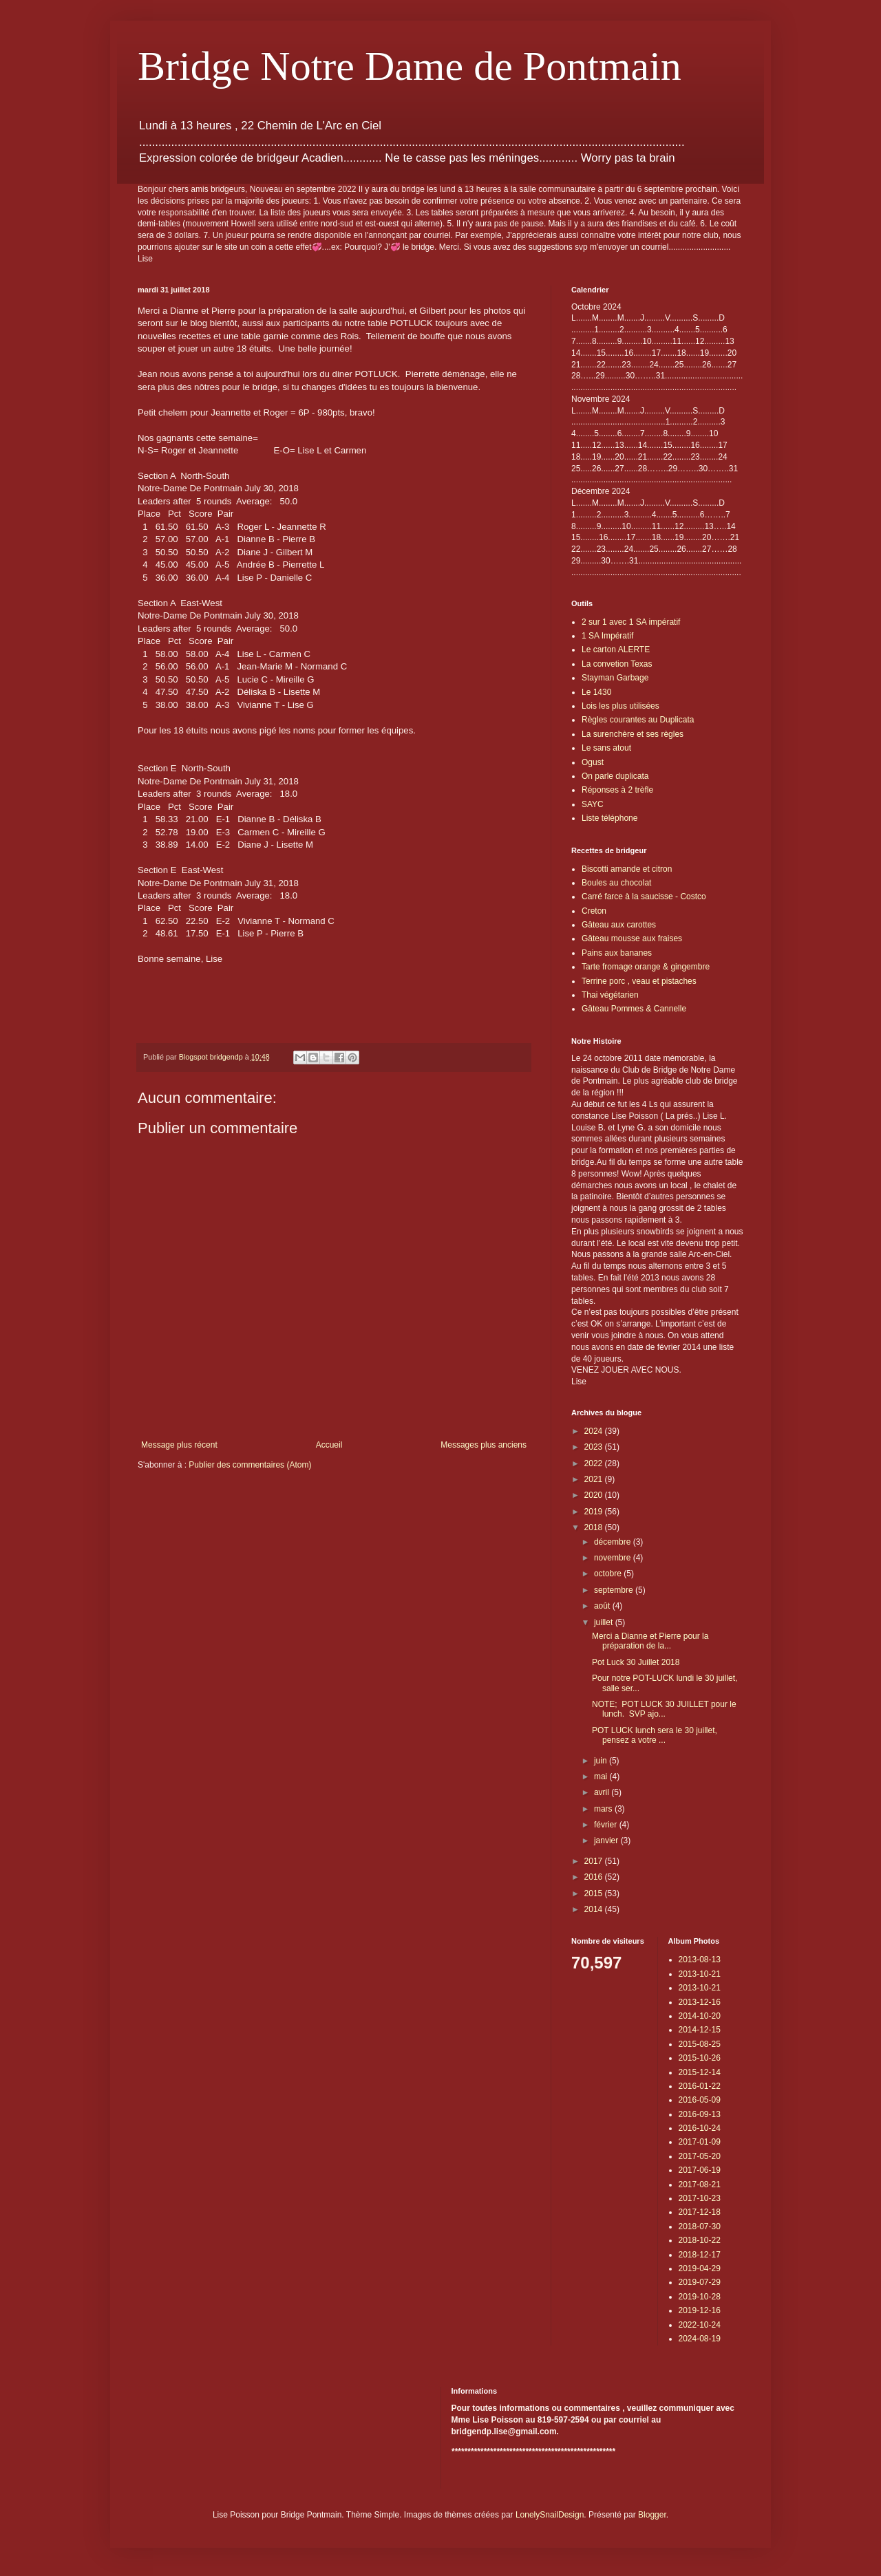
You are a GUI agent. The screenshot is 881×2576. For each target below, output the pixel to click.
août (603, 1606)
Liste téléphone (609, 818)
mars (604, 1809)
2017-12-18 (700, 2212)
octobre (609, 1573)
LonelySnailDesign (550, 2515)
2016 (594, 1877)
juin (601, 1760)
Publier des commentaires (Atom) (250, 1465)
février (606, 1824)
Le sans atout (606, 748)
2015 (594, 1893)
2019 (594, 1511)
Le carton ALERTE (616, 649)
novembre (613, 1558)
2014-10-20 (700, 2016)
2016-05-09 (700, 2100)
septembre (614, 1590)
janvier (607, 1840)
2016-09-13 (700, 2114)
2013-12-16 (700, 2002)
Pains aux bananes (617, 953)
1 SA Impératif (607, 636)
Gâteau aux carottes (619, 925)
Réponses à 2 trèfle (617, 790)
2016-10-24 (700, 2128)
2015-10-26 (700, 2058)
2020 (594, 1495)
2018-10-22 (700, 2240)
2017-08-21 (700, 2184)
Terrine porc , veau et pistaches (639, 981)
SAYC (593, 804)
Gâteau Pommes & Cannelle (634, 1008)
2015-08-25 (700, 2044)
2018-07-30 (700, 2226)
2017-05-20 (700, 2156)
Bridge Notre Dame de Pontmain (409, 66)
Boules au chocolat (616, 883)
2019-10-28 (700, 2296)
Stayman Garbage (615, 678)
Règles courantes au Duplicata (638, 719)
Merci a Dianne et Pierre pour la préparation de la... (650, 1641)
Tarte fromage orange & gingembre (646, 967)
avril (602, 1792)
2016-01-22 (700, 2086)
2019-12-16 (700, 2310)
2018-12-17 (700, 2255)
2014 (594, 1909)
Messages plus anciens (483, 1445)
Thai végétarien (610, 995)
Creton (594, 911)
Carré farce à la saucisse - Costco (644, 896)
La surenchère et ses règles (632, 734)
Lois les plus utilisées (620, 706)
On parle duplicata (615, 776)
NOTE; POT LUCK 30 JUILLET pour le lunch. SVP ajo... (664, 1709)
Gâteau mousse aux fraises (632, 938)
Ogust (593, 762)
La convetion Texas (617, 664)
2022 (594, 1463)
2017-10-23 (700, 2198)
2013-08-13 (700, 1959)
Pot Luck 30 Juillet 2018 (635, 1662)
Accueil (329, 1445)
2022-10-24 (700, 2325)
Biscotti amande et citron (627, 869)
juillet (604, 1622)
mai (602, 1776)
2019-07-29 (700, 2282)
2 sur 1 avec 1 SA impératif (631, 622)
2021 (594, 1479)
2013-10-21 (700, 1974)
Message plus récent (179, 1445)
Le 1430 (596, 692)
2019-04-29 (700, 2268)
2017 (594, 1861)
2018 (594, 1527)
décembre (613, 1542)
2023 (594, 1447)
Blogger (652, 2515)
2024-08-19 (700, 2338)
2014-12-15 (700, 2030)
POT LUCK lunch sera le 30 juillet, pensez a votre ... (654, 1735)
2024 (594, 1431)
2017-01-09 (700, 2142)
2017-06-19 (700, 2170)
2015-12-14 (700, 2072)
